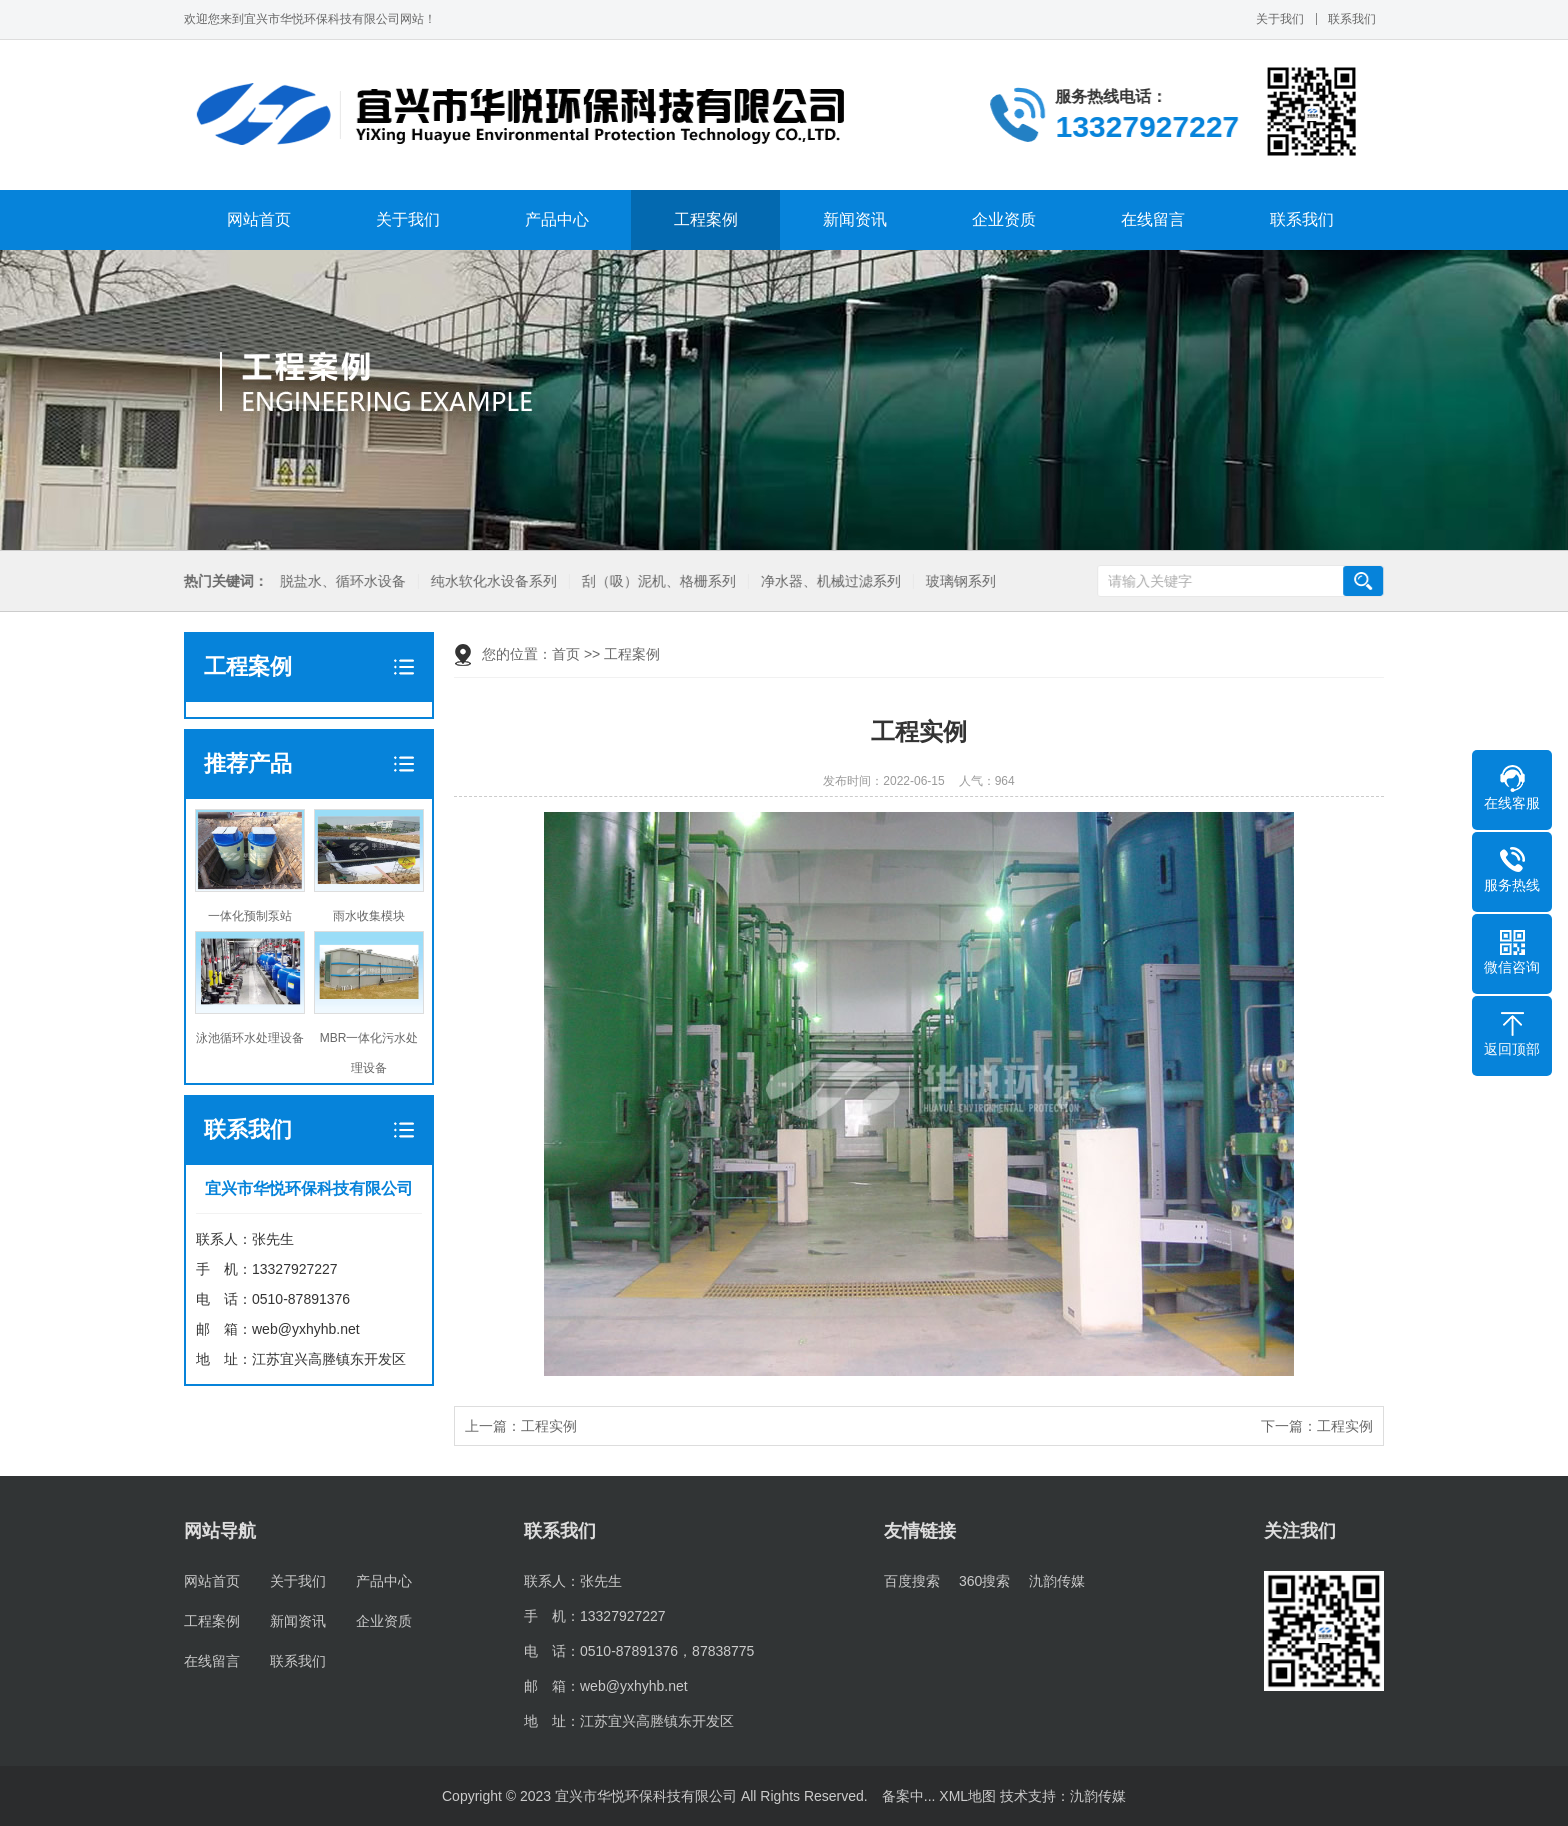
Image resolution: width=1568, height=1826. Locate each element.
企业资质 (1004, 219)
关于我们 (1280, 19)
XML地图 (967, 1796)
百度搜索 (912, 1581)
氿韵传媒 (1057, 1581)
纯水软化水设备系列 (491, 581)
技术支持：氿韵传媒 (1063, 1796)
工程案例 (706, 219)
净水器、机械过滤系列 (828, 581)
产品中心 (557, 219)
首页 (566, 654)
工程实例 (549, 1426)
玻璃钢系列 (958, 581)
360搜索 (984, 1581)
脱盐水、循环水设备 (340, 581)
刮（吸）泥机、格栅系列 (656, 581)
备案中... (909, 1796)
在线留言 (1153, 219)
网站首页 (259, 219)
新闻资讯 (855, 219)
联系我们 (1352, 19)
